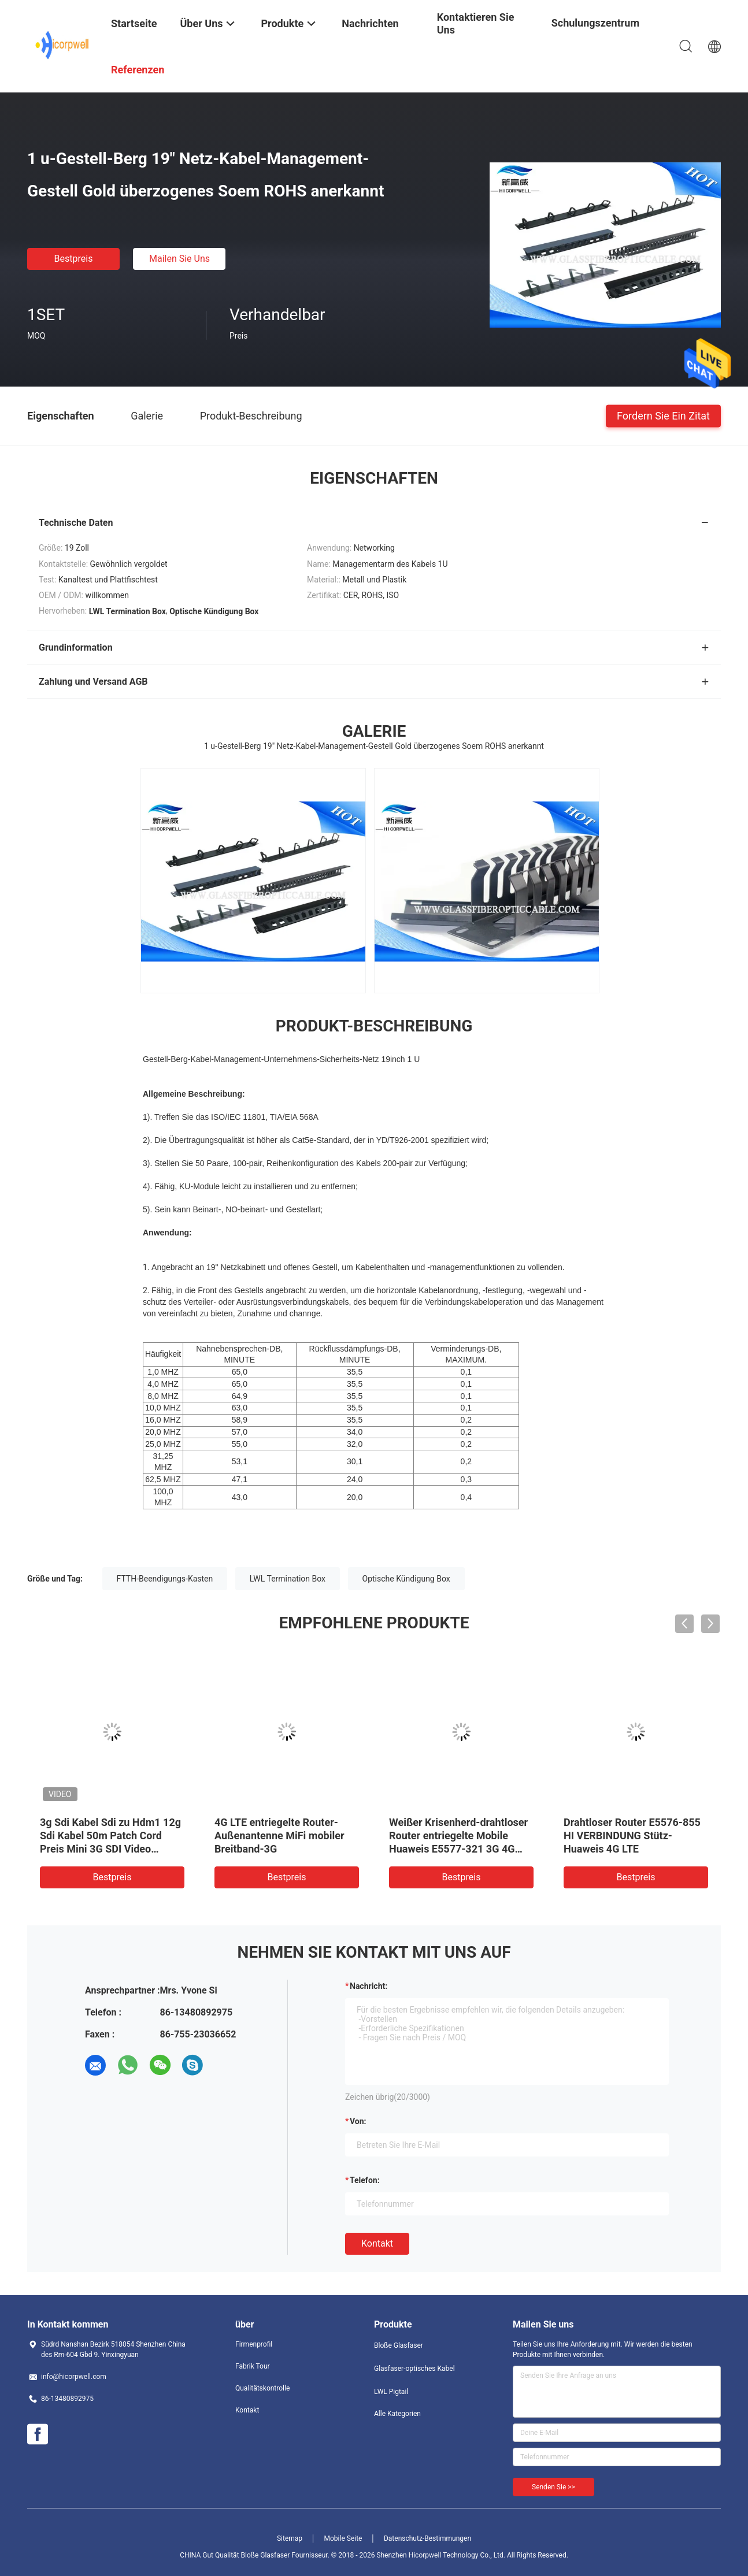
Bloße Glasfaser (398, 2345)
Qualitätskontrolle (262, 2388)
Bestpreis (73, 258)
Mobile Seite (343, 2538)
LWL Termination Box (287, 1578)
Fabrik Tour (252, 2366)
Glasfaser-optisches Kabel (414, 2369)
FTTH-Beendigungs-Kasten (165, 1578)
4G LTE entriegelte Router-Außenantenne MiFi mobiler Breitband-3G (279, 1835)
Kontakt (377, 2243)
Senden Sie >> (553, 2487)
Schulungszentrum (595, 23)
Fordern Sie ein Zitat (663, 415)
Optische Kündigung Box (406, 1578)
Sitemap (289, 2538)
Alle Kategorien (397, 2414)
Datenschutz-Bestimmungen (427, 2538)
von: (358, 2121)
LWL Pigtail (391, 2392)
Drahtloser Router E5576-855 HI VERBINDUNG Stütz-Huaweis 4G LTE (632, 1835)
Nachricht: (368, 1986)
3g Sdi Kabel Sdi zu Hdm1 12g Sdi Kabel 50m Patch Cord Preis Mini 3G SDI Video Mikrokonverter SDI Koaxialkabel (110, 1848)
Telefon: (365, 2180)
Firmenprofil (253, 2344)
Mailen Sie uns (179, 258)
